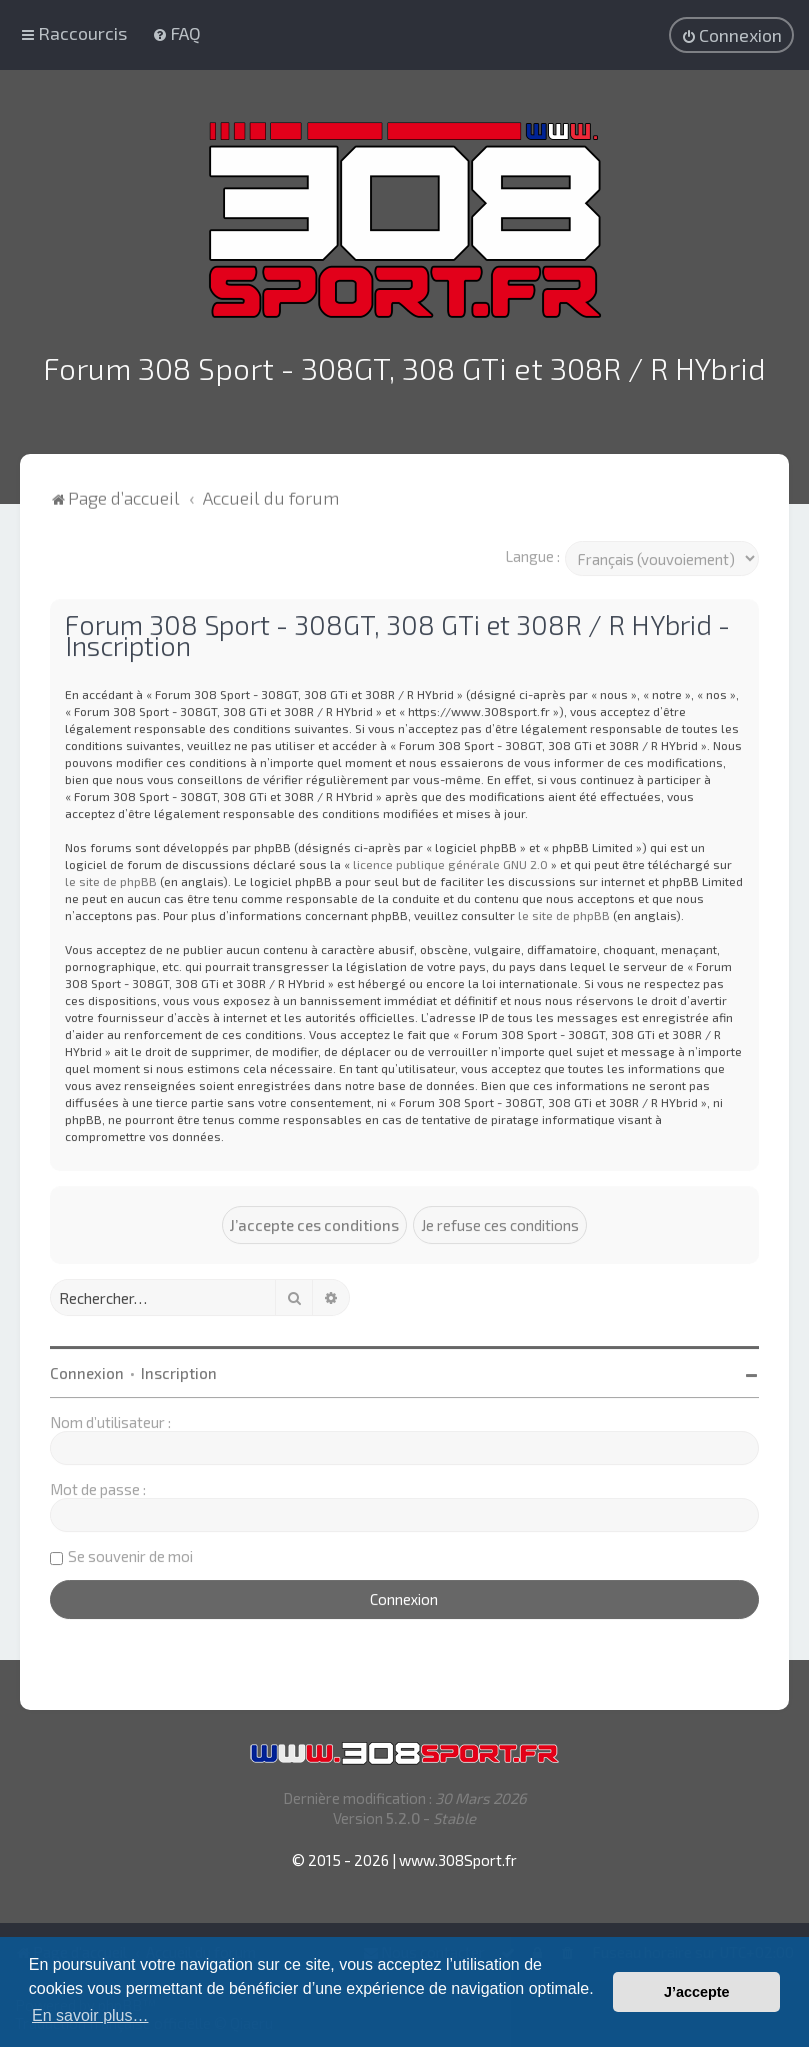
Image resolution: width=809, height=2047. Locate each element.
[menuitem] (176, 33)
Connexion (87, 1370)
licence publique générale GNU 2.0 (450, 861)
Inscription (179, 1370)
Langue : (532, 553)
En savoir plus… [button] (90, 2015)
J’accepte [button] (697, 1992)
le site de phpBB (111, 878)
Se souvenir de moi (130, 1553)
